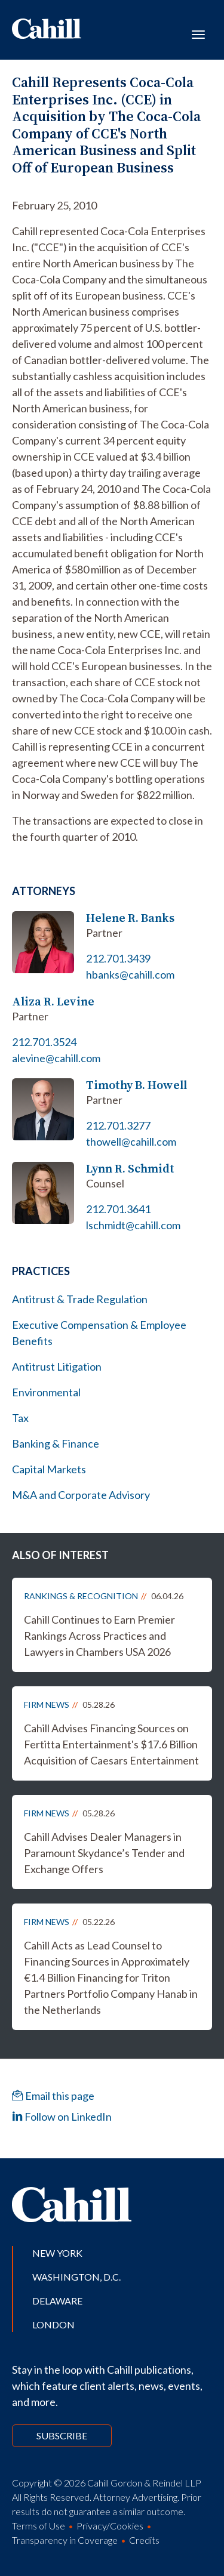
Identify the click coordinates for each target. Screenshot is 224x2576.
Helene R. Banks (130, 918)
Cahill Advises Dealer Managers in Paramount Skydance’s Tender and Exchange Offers (104, 1852)
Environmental (46, 1392)
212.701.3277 (118, 1125)
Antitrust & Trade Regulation (80, 1299)
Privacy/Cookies (109, 2525)
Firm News (46, 1704)
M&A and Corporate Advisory (81, 1494)
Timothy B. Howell (136, 1085)
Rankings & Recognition (81, 1596)
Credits (144, 2540)
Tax (20, 1417)
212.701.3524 (44, 1041)
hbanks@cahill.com (130, 974)
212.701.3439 (118, 958)
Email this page (53, 2095)
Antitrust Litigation (57, 1366)
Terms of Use (38, 2525)
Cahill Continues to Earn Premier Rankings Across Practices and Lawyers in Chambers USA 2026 (99, 1635)
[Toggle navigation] (198, 33)
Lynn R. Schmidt (130, 1169)
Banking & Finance (55, 1443)
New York (57, 2253)
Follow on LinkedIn (62, 2116)
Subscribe (61, 2435)
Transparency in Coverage (65, 2540)
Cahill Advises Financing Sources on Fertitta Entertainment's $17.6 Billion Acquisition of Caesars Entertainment (111, 1744)
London (53, 2324)
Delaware (57, 2300)
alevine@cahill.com (56, 1058)
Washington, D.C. (76, 2276)
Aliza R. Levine (53, 1001)
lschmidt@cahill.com (133, 1225)
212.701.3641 (118, 1208)
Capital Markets (49, 1469)
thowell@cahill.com (131, 1141)
